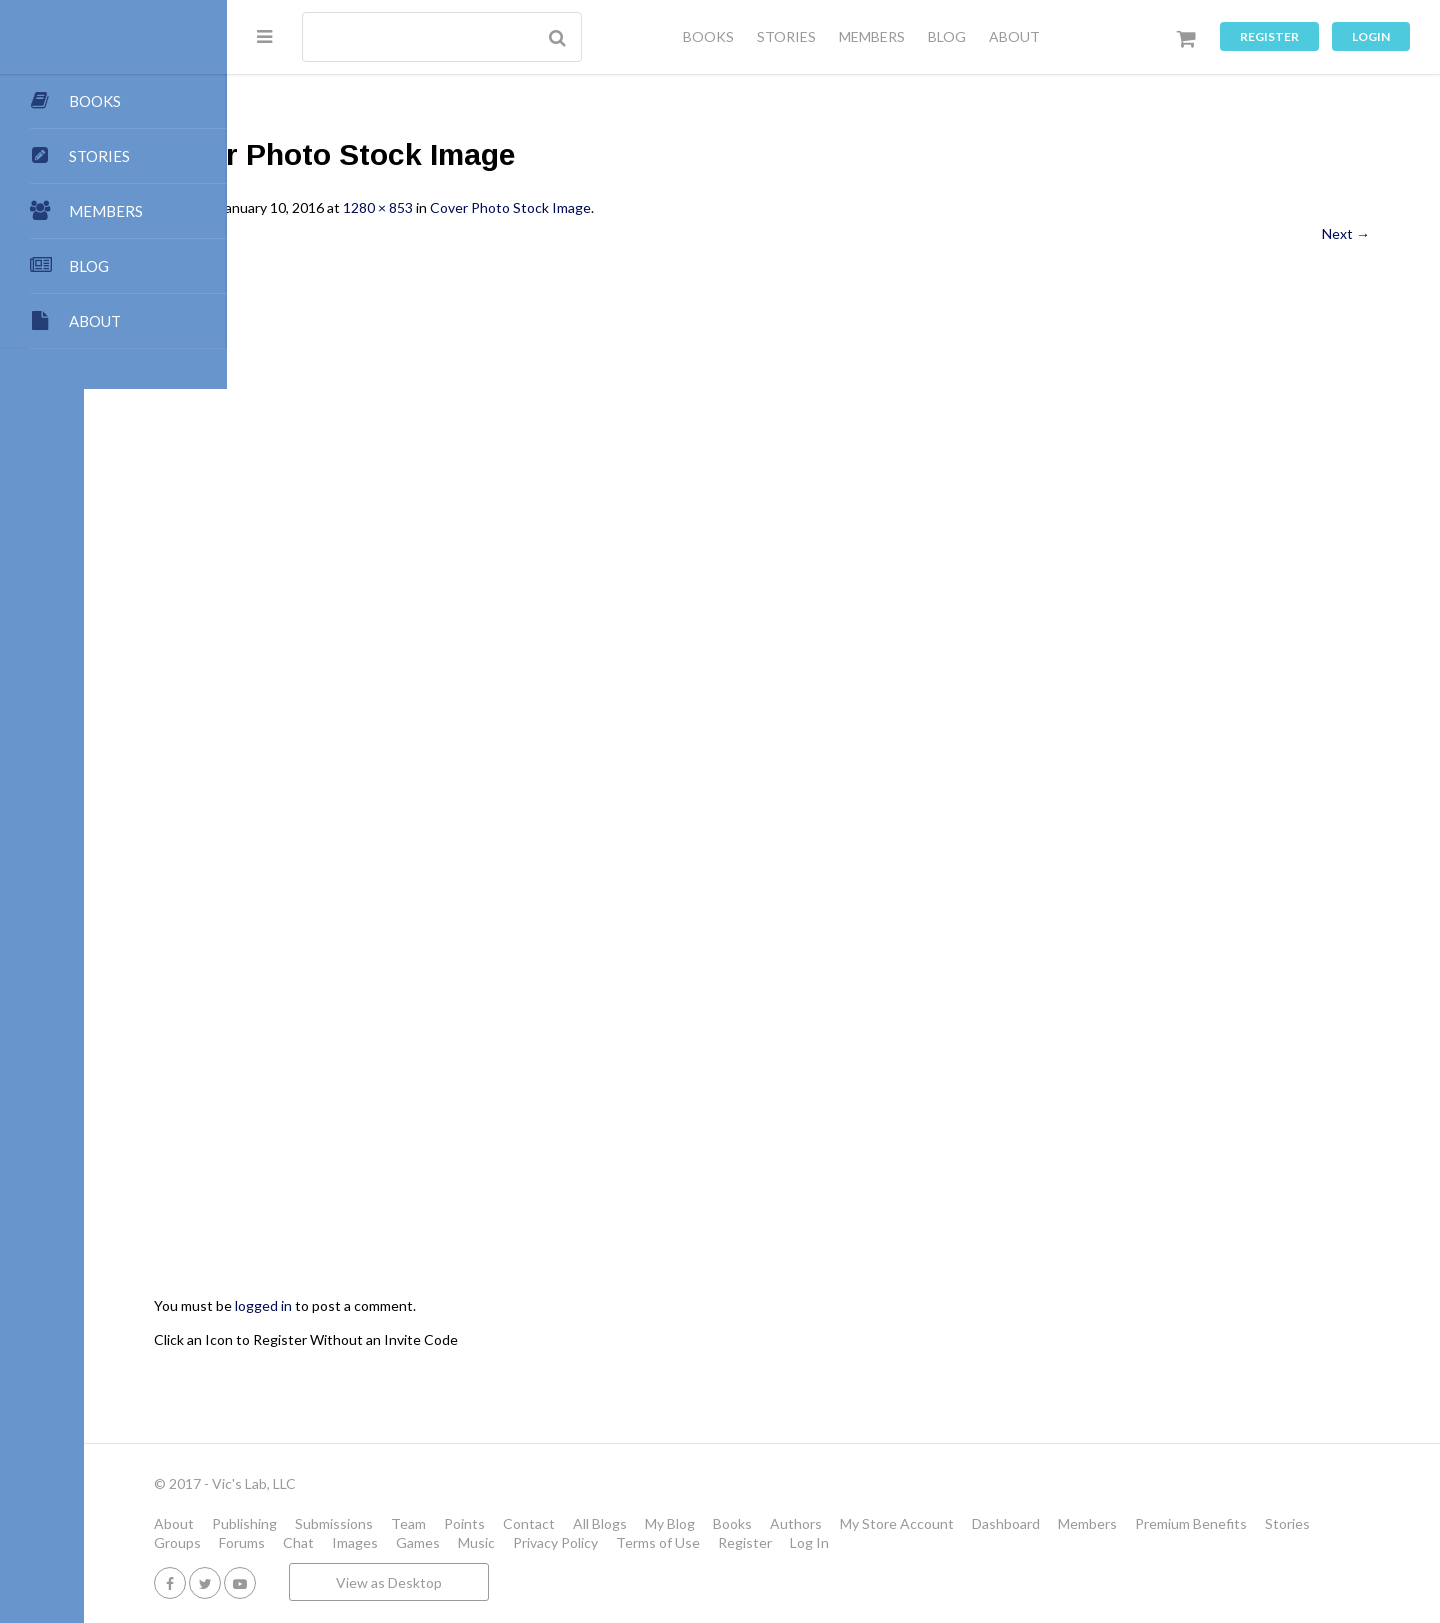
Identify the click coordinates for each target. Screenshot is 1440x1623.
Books (875, 1523)
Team (551, 1523)
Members (1230, 1523)
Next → (1346, 233)
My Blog (813, 1523)
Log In (1087, 1542)
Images (633, 1542)
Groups (455, 1542)
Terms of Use (936, 1542)
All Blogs (743, 1523)
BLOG (947, 36)
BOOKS (708, 36)
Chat (576, 1542)
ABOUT (1014, 36)
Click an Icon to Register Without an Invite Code (449, 1339)
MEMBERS (872, 36)
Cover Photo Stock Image (653, 207)
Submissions (477, 1523)
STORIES (786, 36)
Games (696, 1542)
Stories (391, 1542)
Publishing (387, 1523)
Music (754, 1542)
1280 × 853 (521, 207)
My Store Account (1040, 1523)
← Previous (333, 233)
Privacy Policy (833, 1542)
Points (607, 1523)
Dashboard (1149, 1523)
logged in (406, 1305)
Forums (520, 1542)
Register (1269, 36)
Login (1371, 36)
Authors (939, 1523)
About (317, 1523)
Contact (672, 1523)
